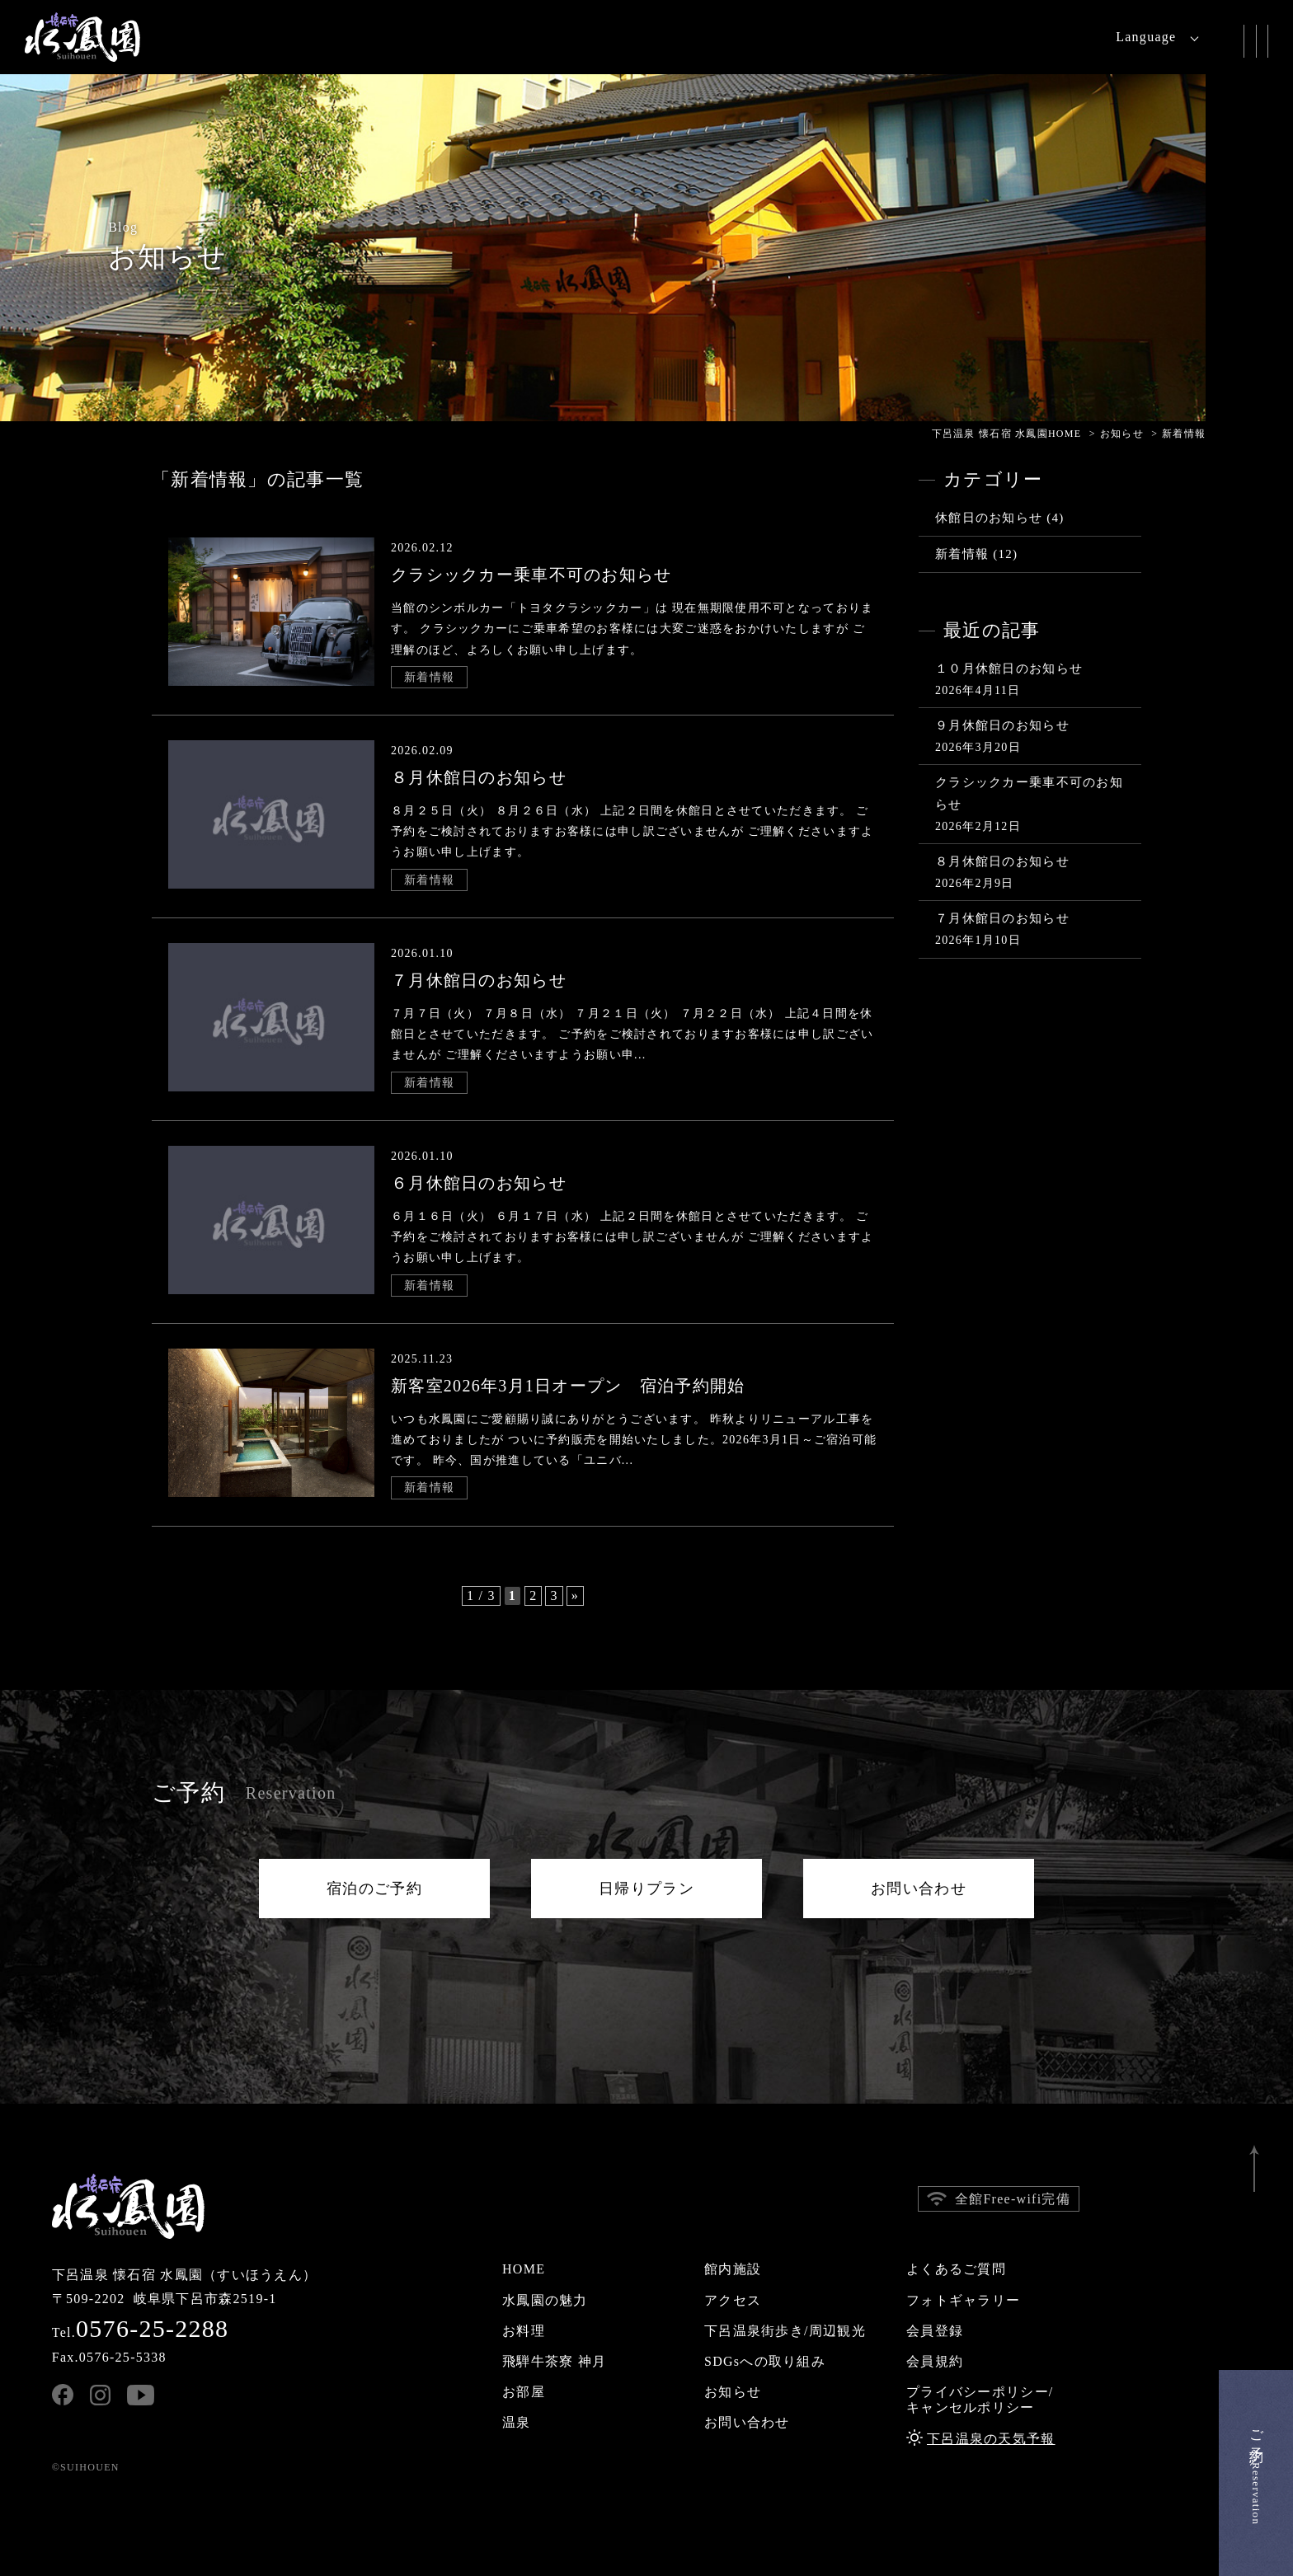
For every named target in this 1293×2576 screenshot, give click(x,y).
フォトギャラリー (963, 2300)
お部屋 (523, 2392)
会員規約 (934, 2361)
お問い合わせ (918, 1888)
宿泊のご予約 (374, 1888)
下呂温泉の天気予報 (991, 2439)
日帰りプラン (646, 1888)
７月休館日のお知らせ (1002, 918)
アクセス (732, 2300)
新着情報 (429, 677)
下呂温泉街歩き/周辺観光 (785, 2331)
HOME (523, 2269)
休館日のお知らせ (988, 517)
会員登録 (934, 2331)
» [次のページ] (575, 1595)
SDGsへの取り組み (764, 2361)
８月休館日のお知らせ (1002, 861)
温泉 (516, 2422)
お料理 (523, 2331)
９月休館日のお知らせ (1002, 725)
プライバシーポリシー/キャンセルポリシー (980, 2399)
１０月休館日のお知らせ (1009, 668)
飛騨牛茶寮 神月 (554, 2361)
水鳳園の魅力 (545, 2300)
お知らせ (732, 2392)
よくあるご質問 (956, 2269)
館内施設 (732, 2269)
